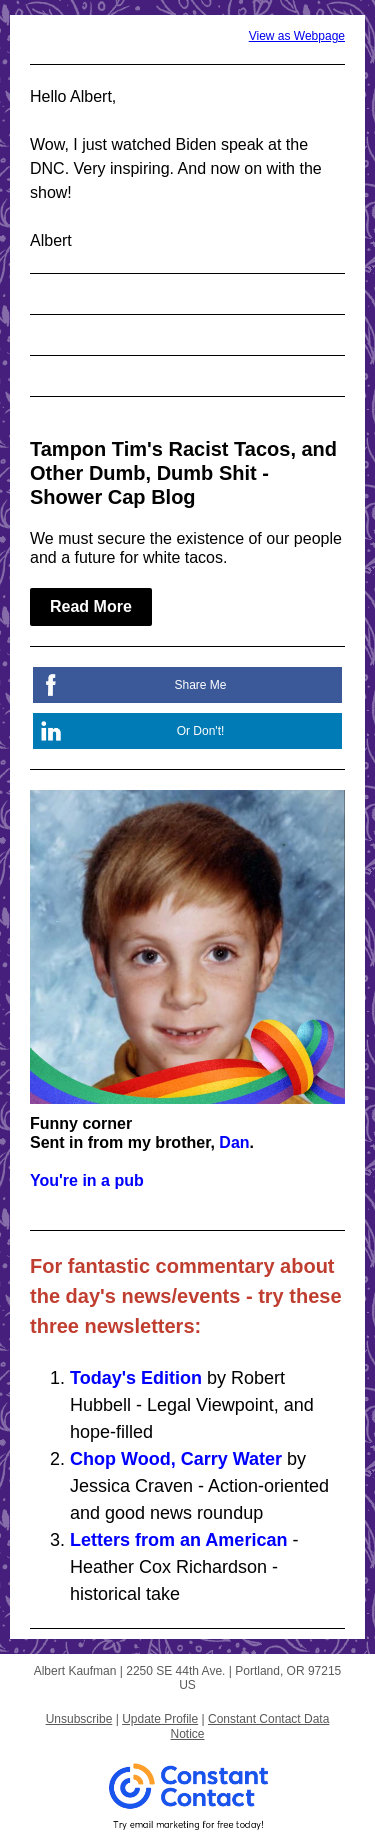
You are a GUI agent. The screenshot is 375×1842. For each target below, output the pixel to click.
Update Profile (160, 1719)
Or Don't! (201, 731)
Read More (91, 606)
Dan (234, 1142)
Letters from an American (178, 1540)
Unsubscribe (79, 1719)
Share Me (200, 685)
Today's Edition (136, 1378)
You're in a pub (87, 1180)
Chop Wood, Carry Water (176, 1459)
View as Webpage (297, 36)
